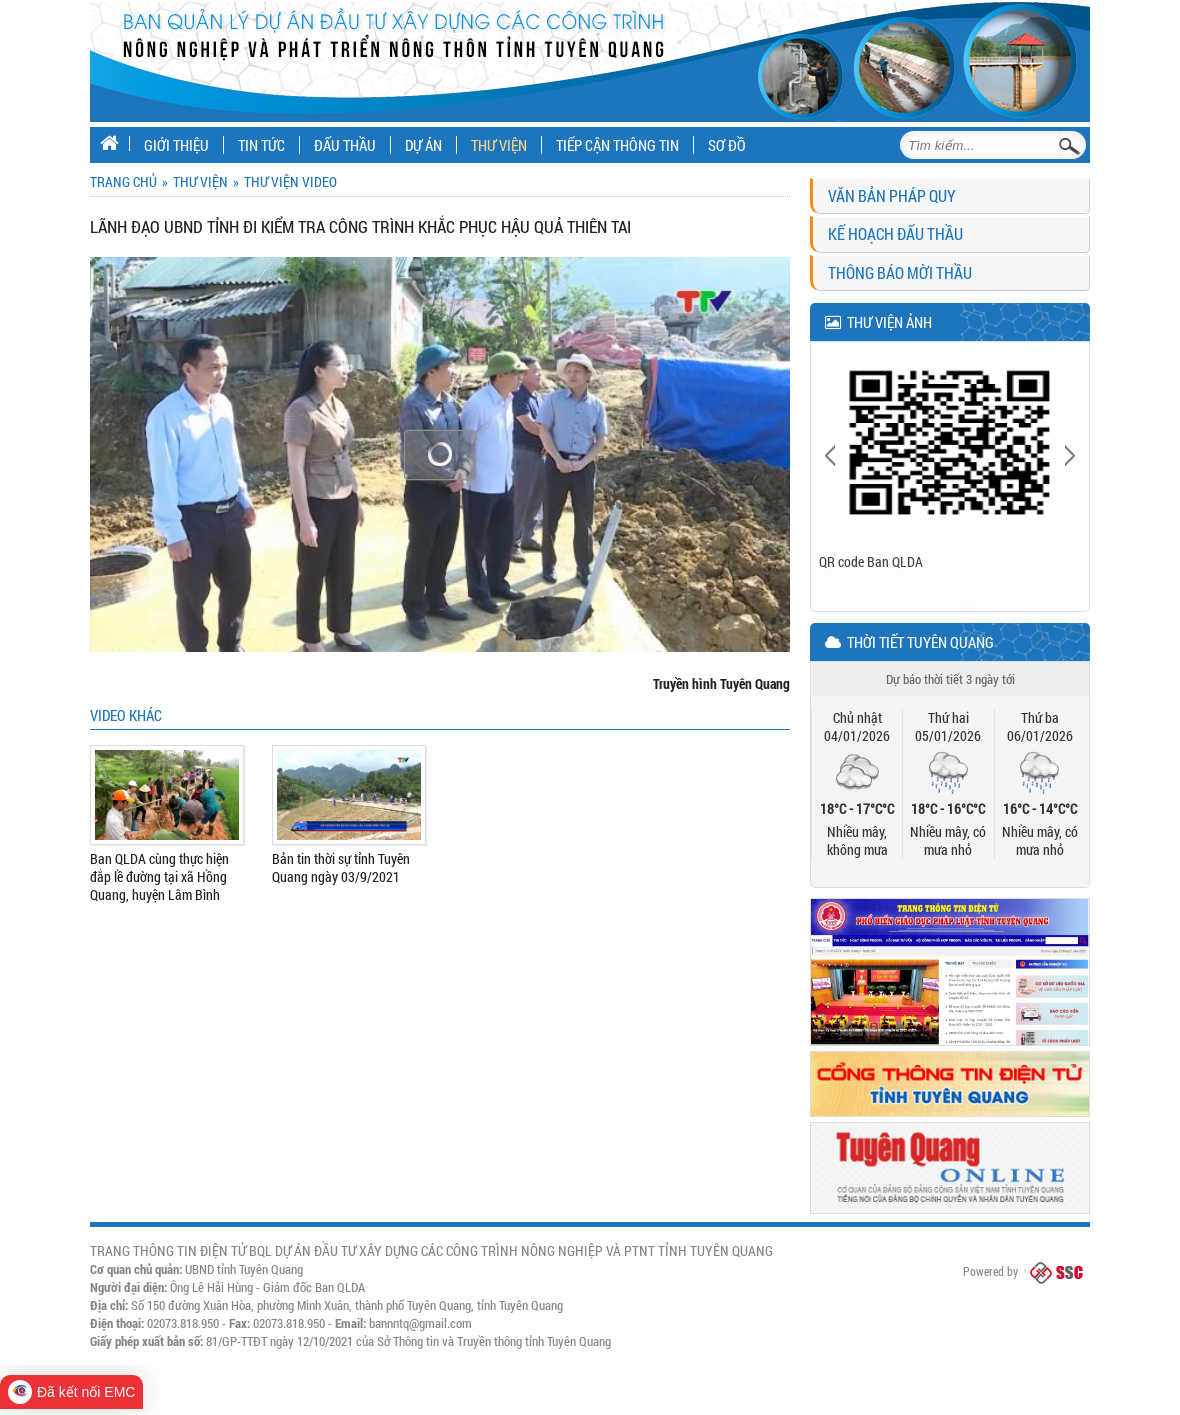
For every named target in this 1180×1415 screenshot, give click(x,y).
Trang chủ (123, 181)
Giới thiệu (176, 145)
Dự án (423, 145)
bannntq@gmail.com (420, 1323)
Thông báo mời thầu (900, 272)
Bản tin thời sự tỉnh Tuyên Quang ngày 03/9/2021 (341, 868)
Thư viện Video (290, 181)
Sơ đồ (727, 145)
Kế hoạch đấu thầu (895, 233)
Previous (831, 454)
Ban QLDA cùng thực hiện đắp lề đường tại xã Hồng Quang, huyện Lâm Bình (159, 877)
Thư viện (499, 145)
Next (1068, 454)
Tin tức (261, 145)
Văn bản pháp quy (892, 195)
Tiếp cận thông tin (617, 145)
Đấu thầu (345, 145)
